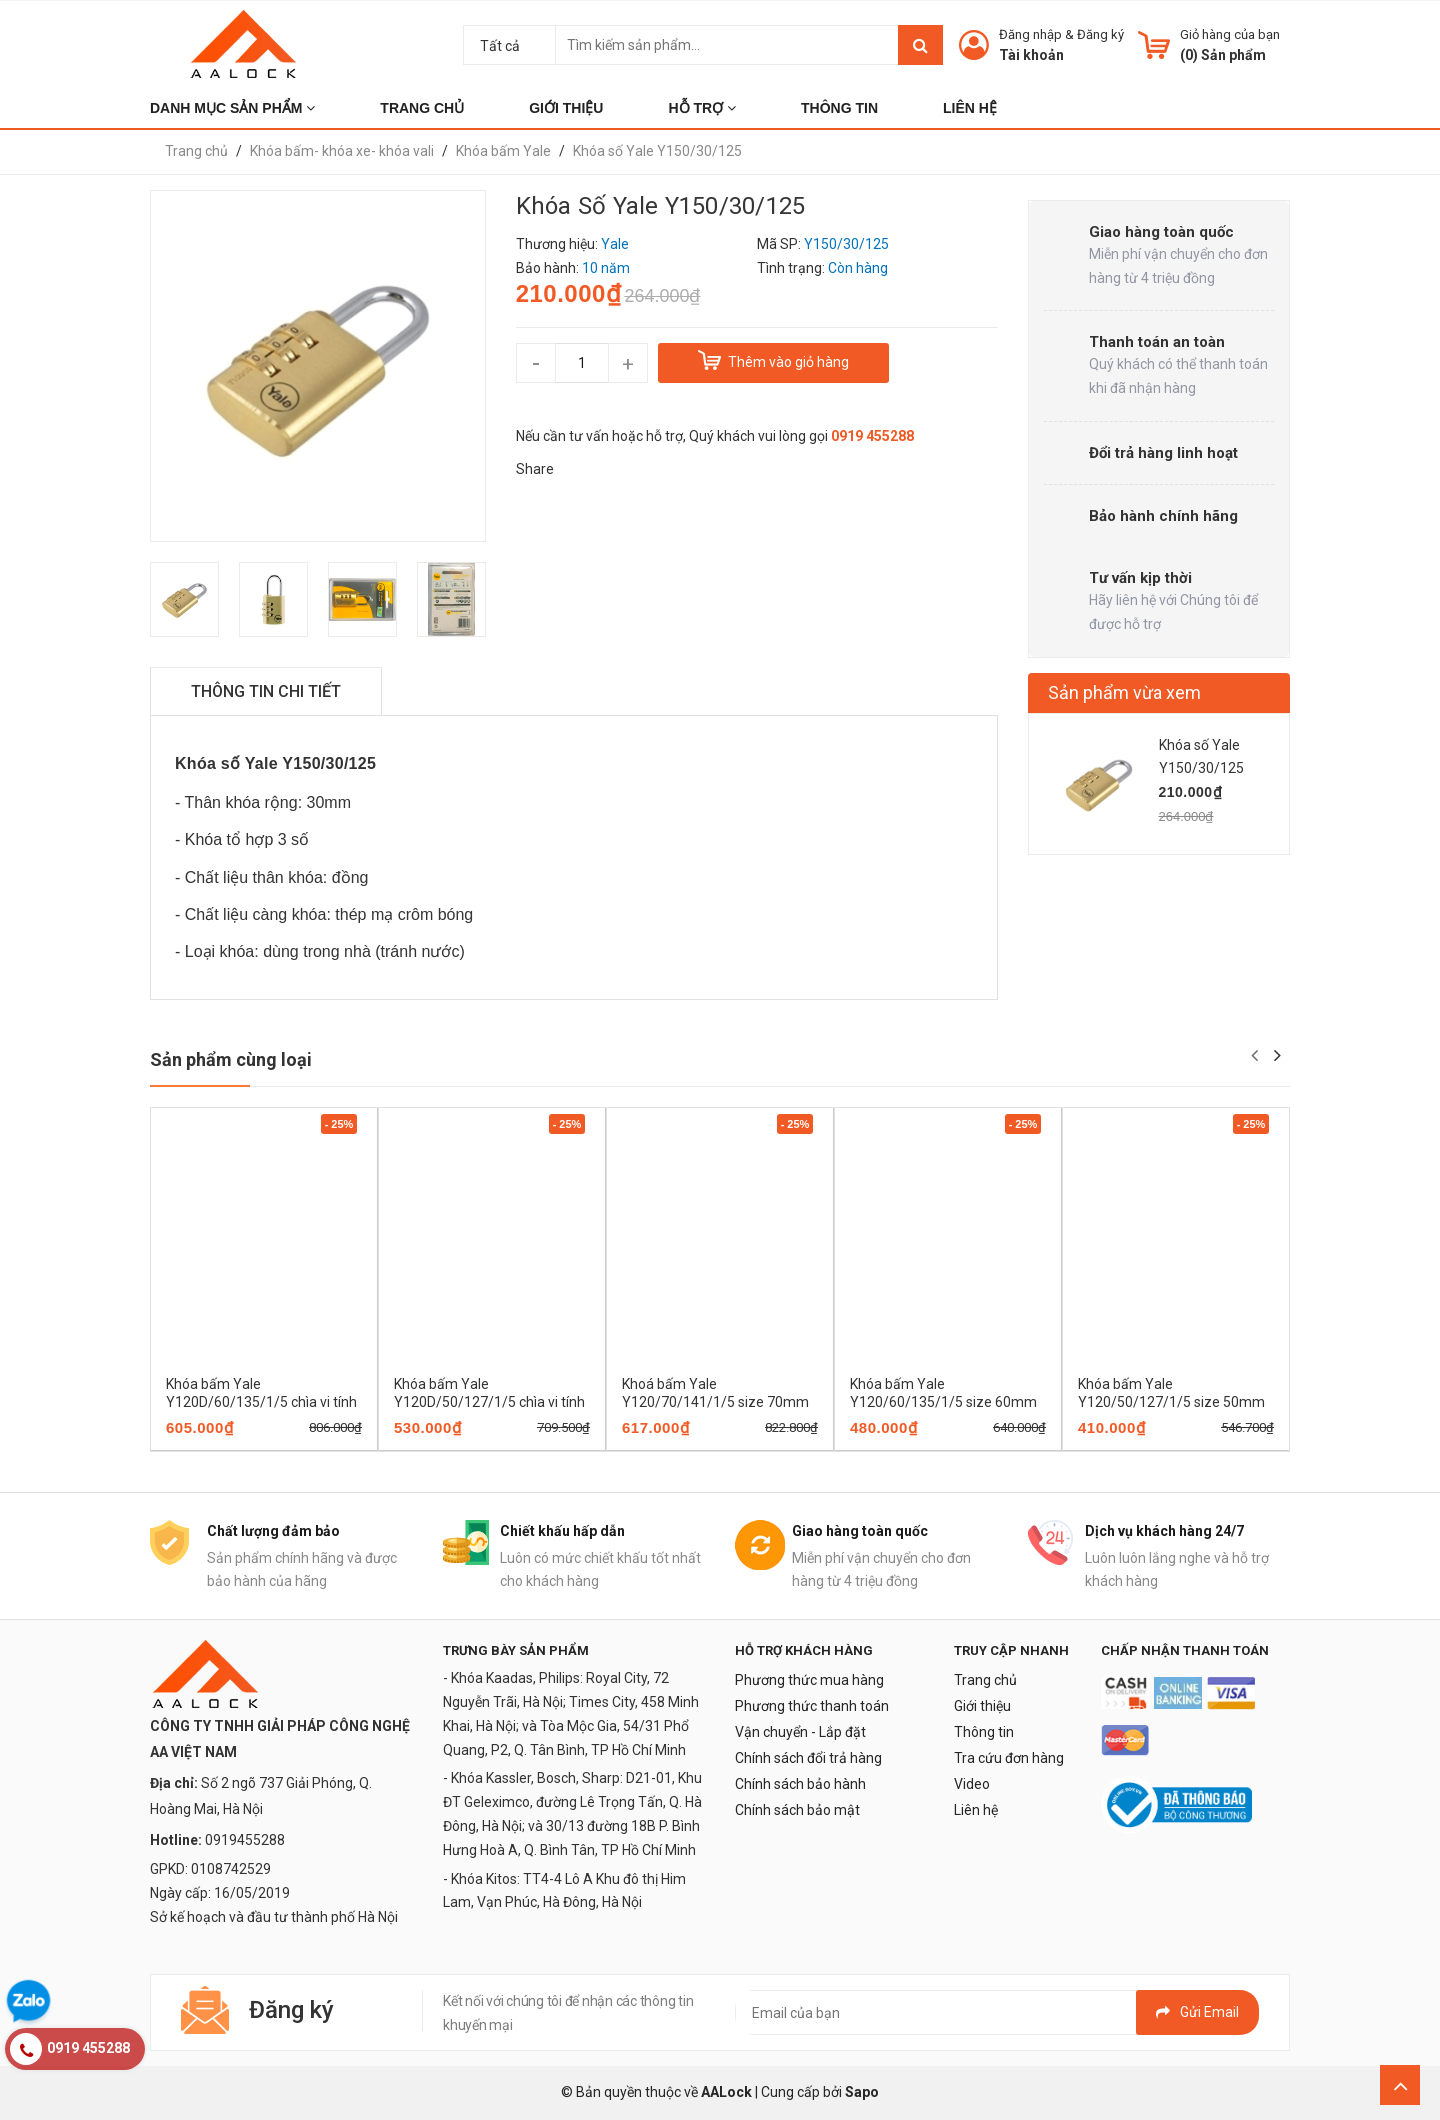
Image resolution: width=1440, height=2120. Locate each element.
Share (535, 469)
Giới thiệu (982, 1706)
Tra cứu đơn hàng (1009, 1758)
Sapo (862, 2092)
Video (972, 1784)
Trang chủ (985, 1680)
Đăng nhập (1030, 34)
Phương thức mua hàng (809, 1680)
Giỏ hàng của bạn (1230, 34)
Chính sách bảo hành (800, 1784)
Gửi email (1197, 2012)
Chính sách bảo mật (797, 1810)
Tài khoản (1031, 55)
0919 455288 (872, 436)
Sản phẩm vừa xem (1124, 692)
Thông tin (984, 1732)
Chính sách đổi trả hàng (808, 1758)
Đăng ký (1100, 34)
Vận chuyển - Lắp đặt (800, 1732)
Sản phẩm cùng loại (231, 1059)
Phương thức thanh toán (812, 1706)
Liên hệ (976, 1810)
